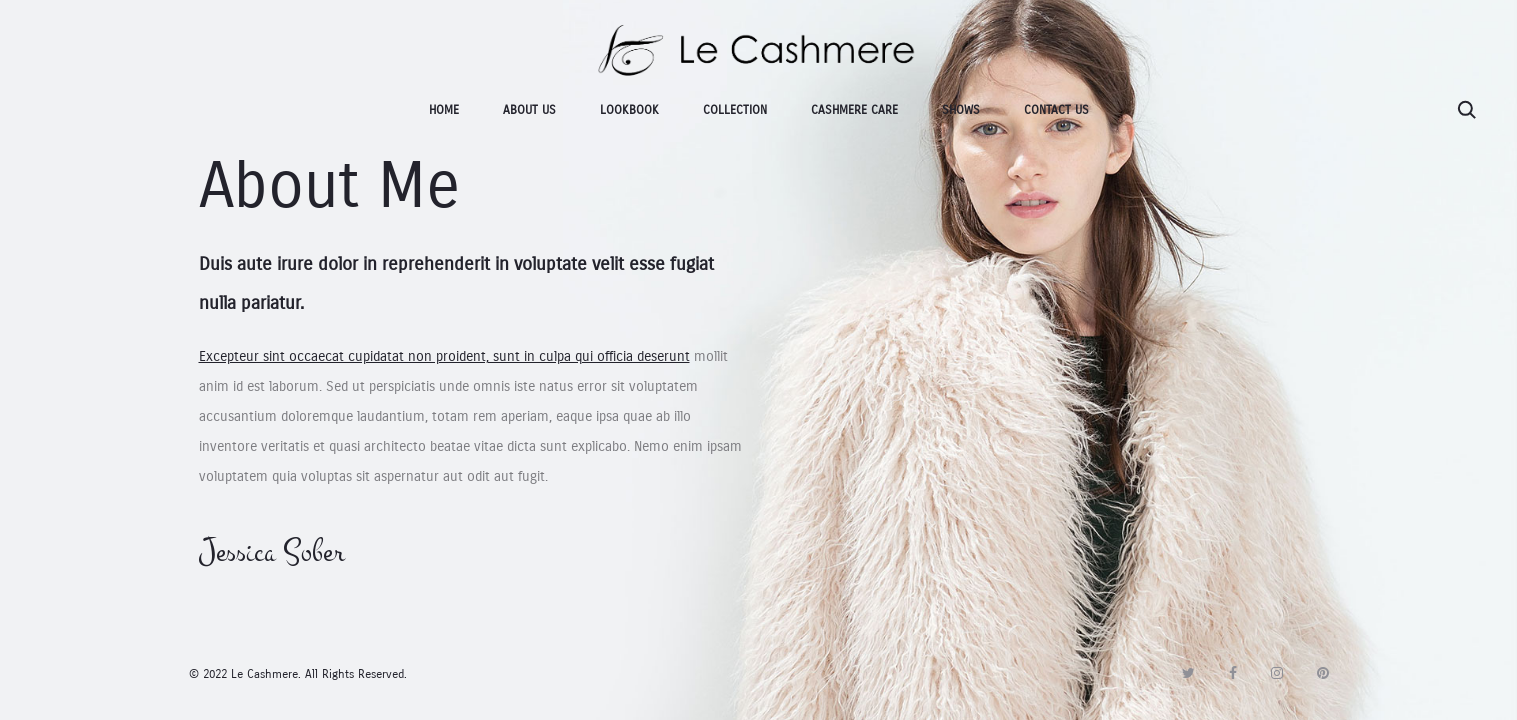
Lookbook (629, 110)
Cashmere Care (854, 110)
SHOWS (961, 110)
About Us (529, 110)
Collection (735, 110)
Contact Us (1056, 110)
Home (444, 110)
